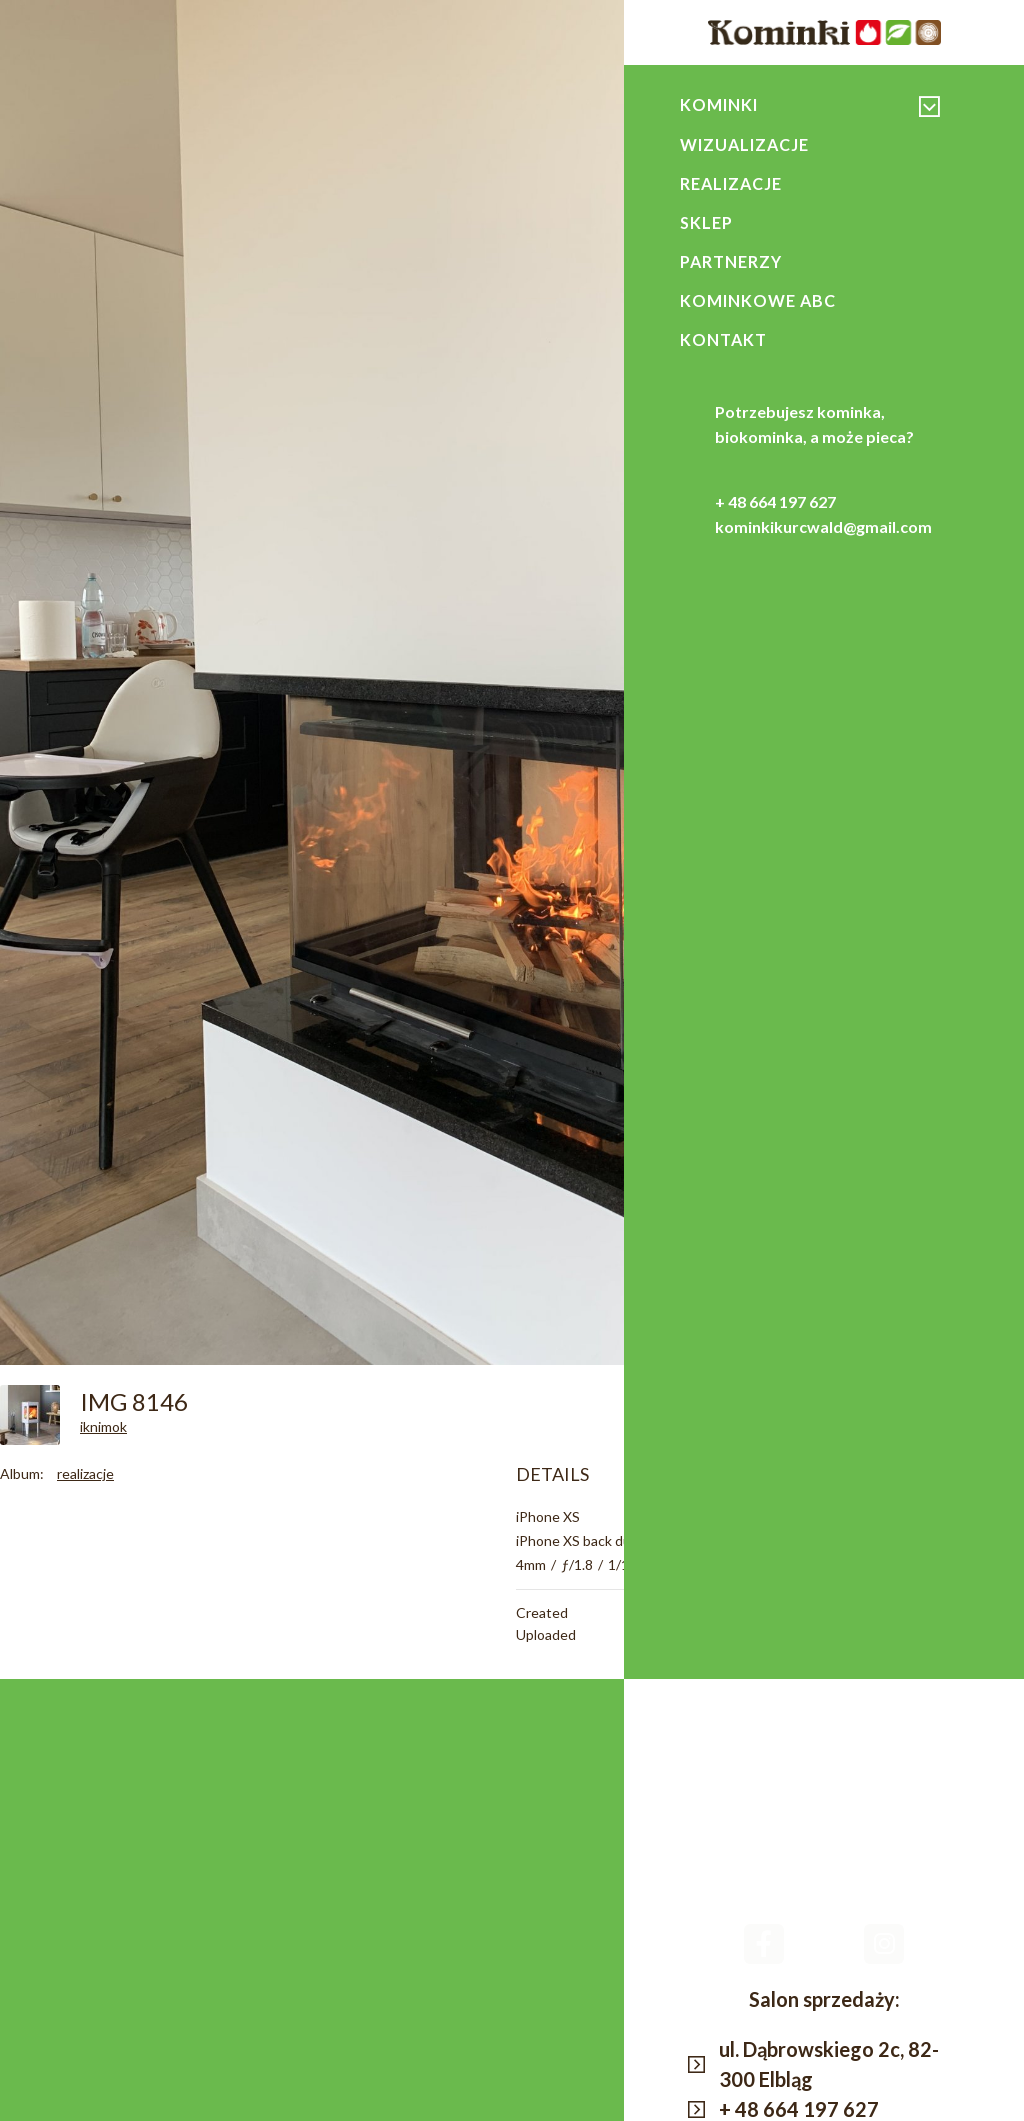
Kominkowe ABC (759, 305)
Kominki (720, 105)
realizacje (85, 1473)
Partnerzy (731, 265)
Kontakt (724, 345)
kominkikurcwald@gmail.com (823, 532)
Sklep (707, 225)
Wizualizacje (746, 145)
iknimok (103, 1426)
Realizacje (732, 185)
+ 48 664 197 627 (775, 507)
